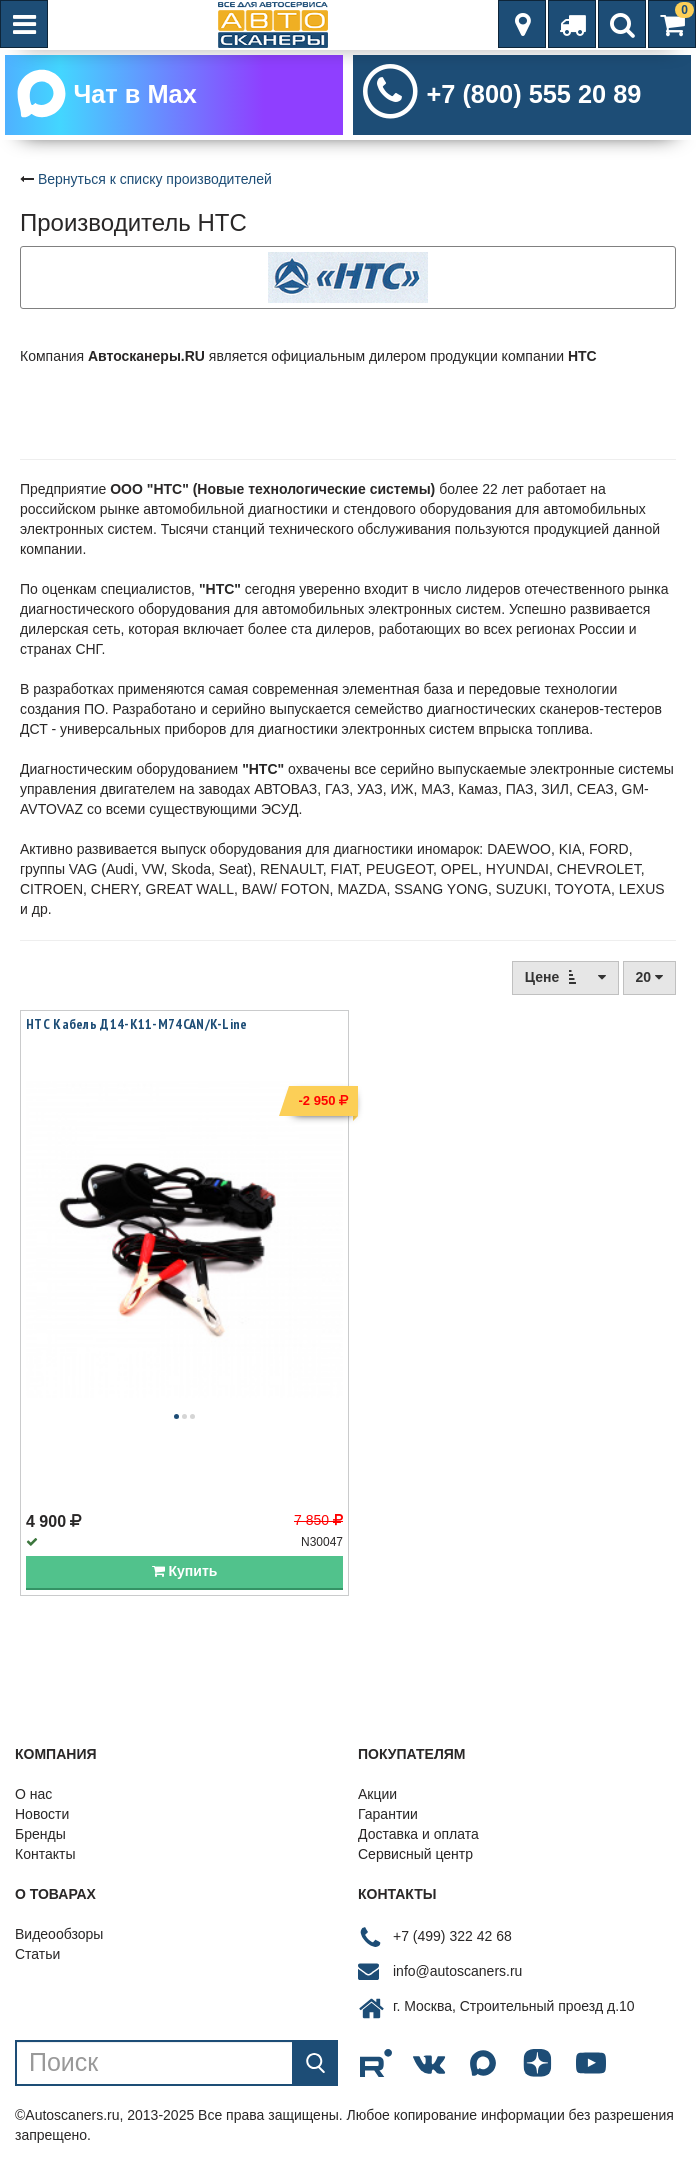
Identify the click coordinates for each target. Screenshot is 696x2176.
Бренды (40, 1834)
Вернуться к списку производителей (155, 179)
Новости (42, 1814)
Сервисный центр (415, 1854)
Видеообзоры (59, 1934)
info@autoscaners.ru (457, 1971)
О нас (33, 1794)
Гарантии (388, 1814)
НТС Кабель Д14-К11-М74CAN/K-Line (137, 1024)
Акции (377, 1794)
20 (649, 977)
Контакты (45, 1854)
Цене (565, 976)
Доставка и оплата (418, 1834)
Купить (185, 1571)
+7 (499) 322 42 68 (452, 1936)
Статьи (37, 1954)
